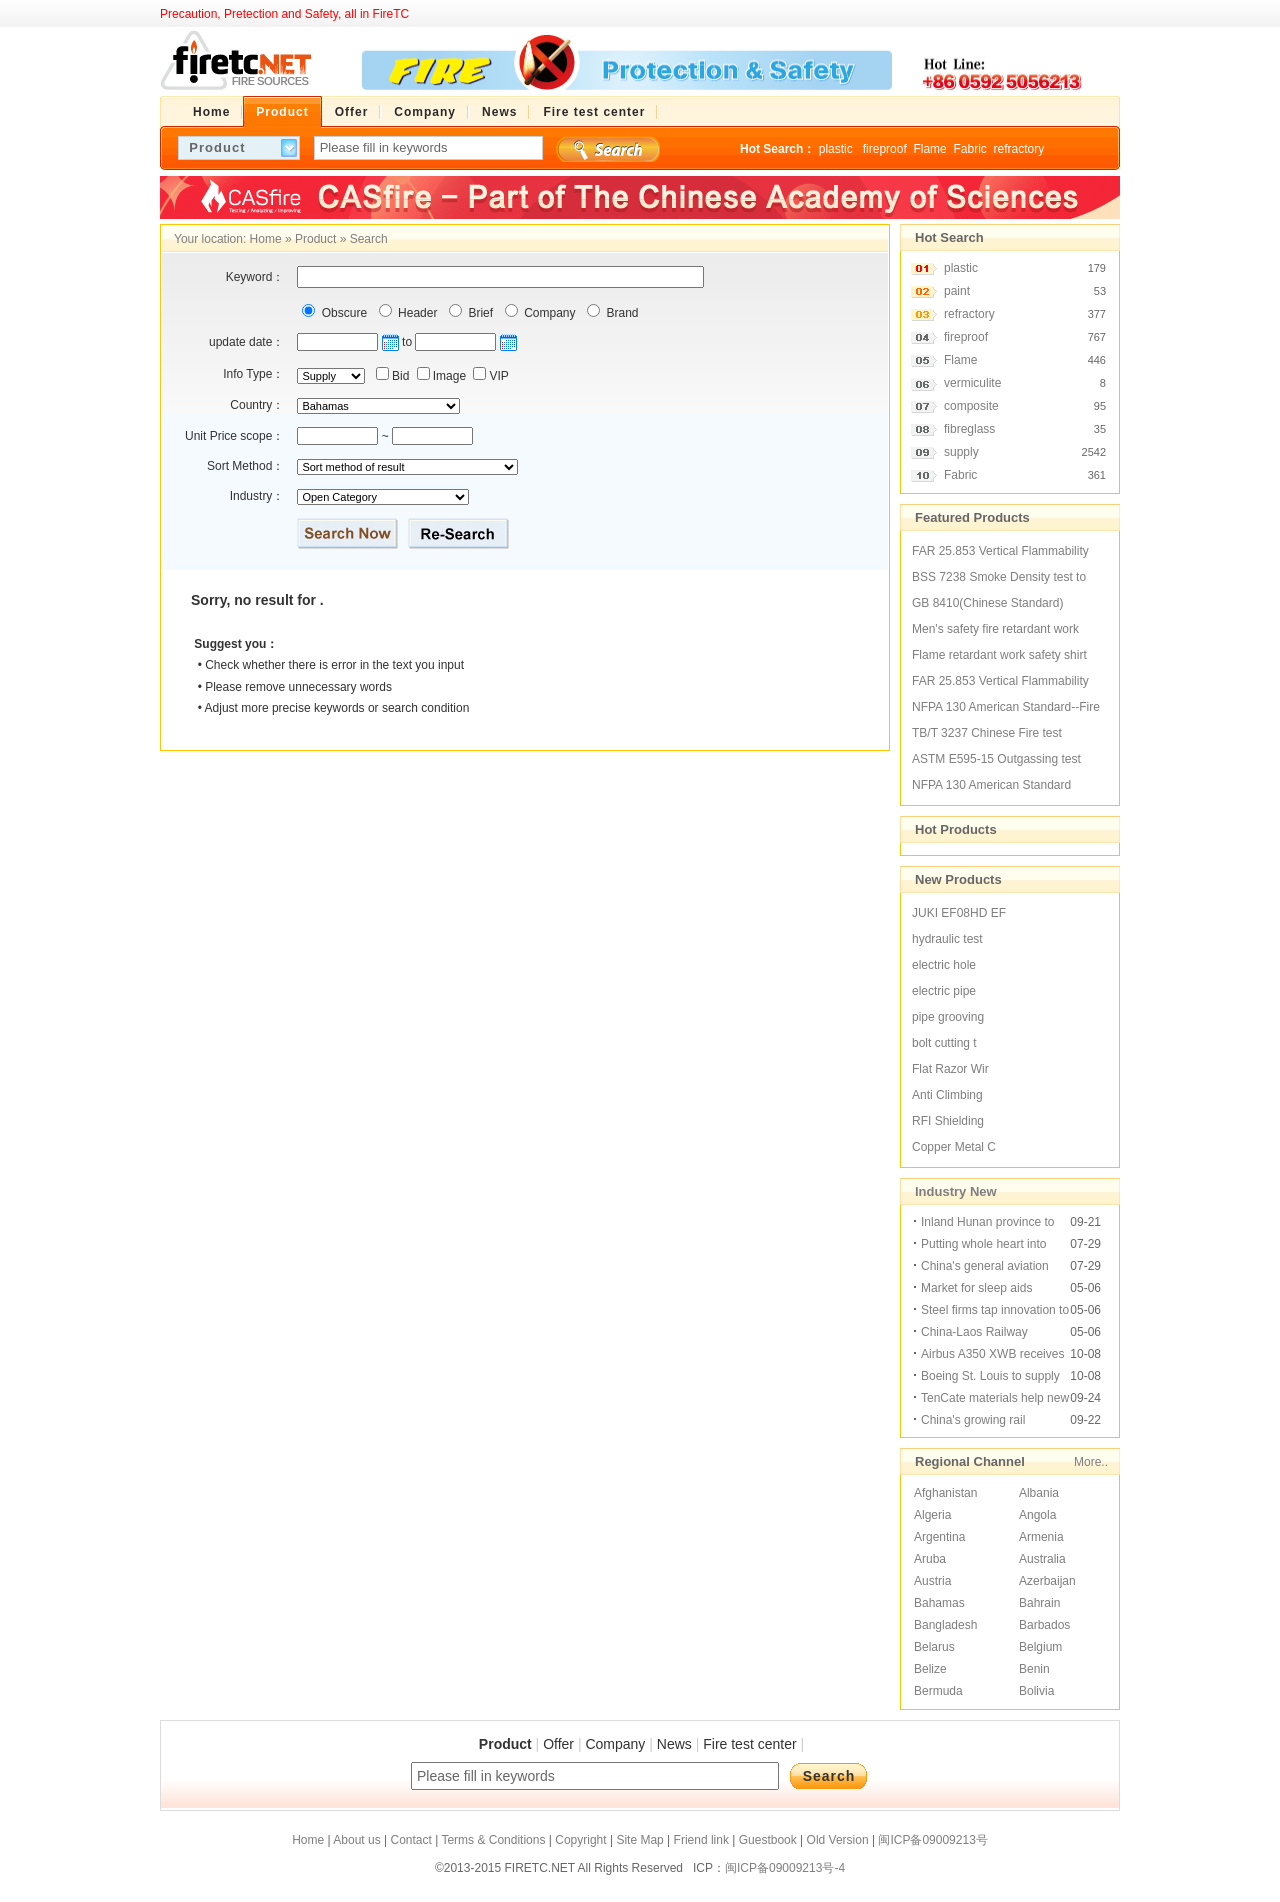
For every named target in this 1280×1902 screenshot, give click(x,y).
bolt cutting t (944, 1043)
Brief (479, 313)
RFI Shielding (948, 1121)
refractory (1018, 149)
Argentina (939, 1537)
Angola (1037, 1515)
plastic (837, 149)
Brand (620, 313)
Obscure (342, 313)
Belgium (1040, 1647)
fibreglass (969, 429)
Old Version (838, 1840)
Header (416, 313)
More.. (1091, 1462)
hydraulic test (947, 939)
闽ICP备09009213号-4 (785, 1868)
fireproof (885, 149)
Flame (929, 149)
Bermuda (938, 1691)
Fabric (969, 149)
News (674, 1744)
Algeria (932, 1515)
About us (356, 1840)
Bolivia (1036, 1691)
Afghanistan (945, 1493)
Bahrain (1039, 1603)
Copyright (580, 1840)
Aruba (930, 1559)
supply (961, 452)
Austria (932, 1581)
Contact (410, 1840)
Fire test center (749, 1744)
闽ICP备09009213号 (932, 1840)
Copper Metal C (954, 1147)
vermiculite (972, 383)
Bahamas (939, 1603)
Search (369, 239)
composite (971, 406)
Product (315, 239)
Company (548, 313)
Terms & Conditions (493, 1840)
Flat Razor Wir (950, 1069)
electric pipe (944, 991)
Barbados (1044, 1625)
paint (957, 291)
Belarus (934, 1647)
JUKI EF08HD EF (959, 913)
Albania (1039, 1493)
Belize (930, 1669)
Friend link (701, 1840)
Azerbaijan (1047, 1581)
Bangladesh (945, 1625)
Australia (1042, 1559)
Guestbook (768, 1840)
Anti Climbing (947, 1095)
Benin (1034, 1669)
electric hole (944, 965)
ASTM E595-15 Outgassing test (996, 759)
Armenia (1041, 1537)
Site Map (639, 1840)
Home (266, 239)
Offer (558, 1744)
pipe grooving (948, 1017)
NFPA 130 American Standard (991, 785)
